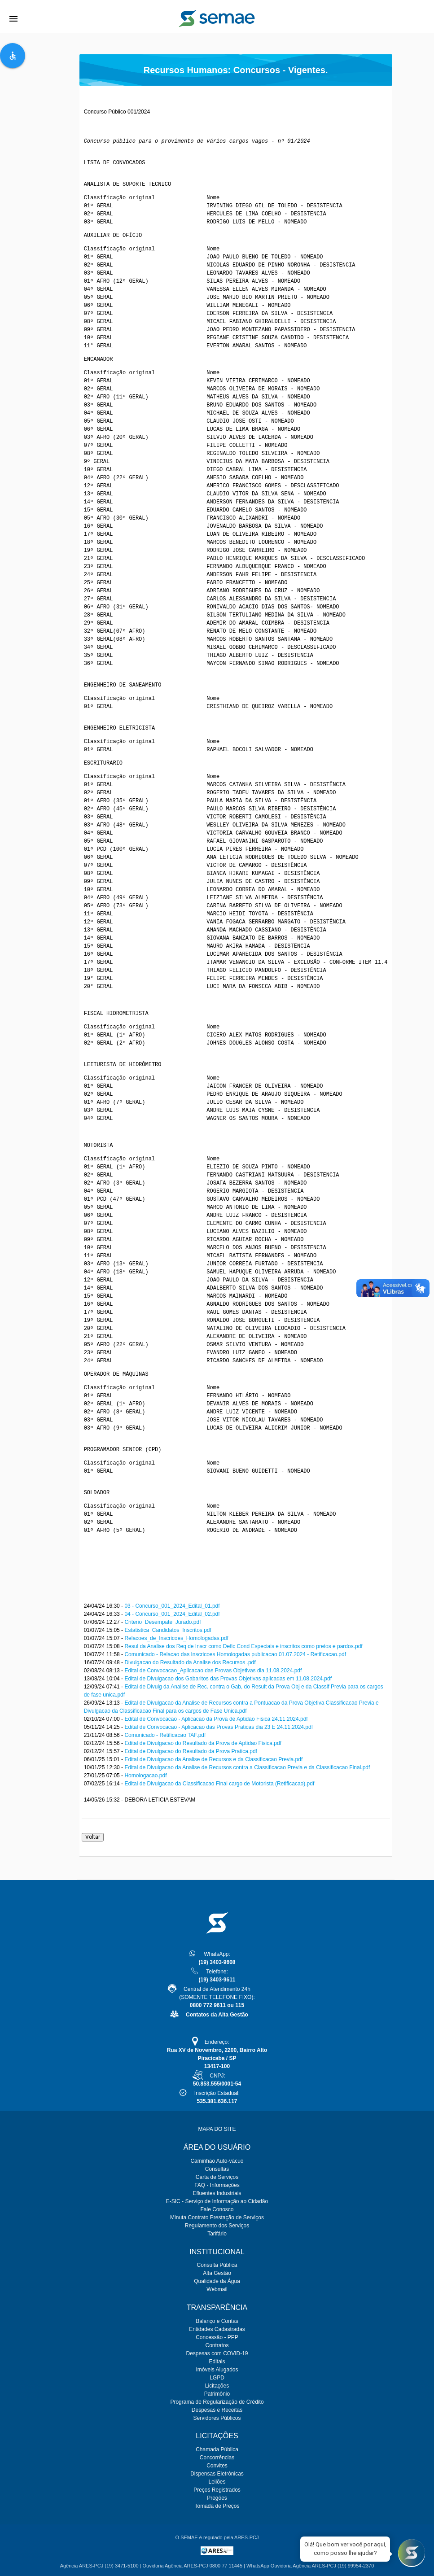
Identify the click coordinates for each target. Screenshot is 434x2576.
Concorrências (217, 2457)
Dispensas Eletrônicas (217, 2474)
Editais (217, 2361)
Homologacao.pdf (145, 1775)
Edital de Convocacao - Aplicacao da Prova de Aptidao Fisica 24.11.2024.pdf (215, 1719)
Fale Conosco (216, 2209)
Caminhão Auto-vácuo (216, 2161)
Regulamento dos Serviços (217, 2225)
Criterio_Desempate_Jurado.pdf (162, 1622)
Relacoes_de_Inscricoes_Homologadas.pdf (176, 1638)
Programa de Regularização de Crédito (216, 2402)
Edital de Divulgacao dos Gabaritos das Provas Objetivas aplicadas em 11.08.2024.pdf (228, 1678)
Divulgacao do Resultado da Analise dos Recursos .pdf (189, 1662)
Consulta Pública (217, 2265)
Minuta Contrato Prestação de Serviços (217, 2217)
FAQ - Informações (217, 2185)
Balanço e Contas (217, 2321)
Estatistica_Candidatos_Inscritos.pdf (167, 1630)
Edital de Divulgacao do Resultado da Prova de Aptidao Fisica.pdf (202, 1743)
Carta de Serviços (217, 2177)
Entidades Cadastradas (217, 2329)
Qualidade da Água (217, 2281)
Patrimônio (217, 2394)
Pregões (217, 2498)
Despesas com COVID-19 (217, 2353)
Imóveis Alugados (217, 2369)
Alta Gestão (217, 2273)
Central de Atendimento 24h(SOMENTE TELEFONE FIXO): (216, 1997)
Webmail (216, 2289)
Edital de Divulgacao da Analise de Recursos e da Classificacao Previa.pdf (213, 1759)
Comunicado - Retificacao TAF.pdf (165, 1735)
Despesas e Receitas (217, 2410)
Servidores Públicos (217, 2418)
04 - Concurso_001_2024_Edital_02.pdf (171, 1614)
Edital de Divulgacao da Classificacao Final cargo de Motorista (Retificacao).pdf (219, 1783)
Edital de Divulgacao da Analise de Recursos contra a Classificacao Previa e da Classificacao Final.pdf (247, 1767)
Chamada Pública (217, 2449)
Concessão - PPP (217, 2337)
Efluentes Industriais (217, 2193)
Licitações (217, 2386)
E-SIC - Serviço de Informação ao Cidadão (217, 2201)
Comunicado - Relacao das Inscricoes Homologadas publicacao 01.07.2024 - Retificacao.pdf (235, 1654)
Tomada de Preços (216, 2506)
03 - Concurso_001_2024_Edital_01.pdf (171, 1606)
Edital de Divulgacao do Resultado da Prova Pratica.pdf (190, 1751)
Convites (217, 2465)
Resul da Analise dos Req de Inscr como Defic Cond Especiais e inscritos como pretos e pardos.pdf (243, 1646)
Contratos (216, 2345)
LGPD (217, 2378)
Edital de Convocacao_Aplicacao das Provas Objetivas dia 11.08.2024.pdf (213, 1670)
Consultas (217, 2169)
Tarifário (217, 2233)
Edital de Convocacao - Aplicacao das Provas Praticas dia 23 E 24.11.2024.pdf (218, 1727)
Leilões (216, 2482)
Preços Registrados (217, 2490)
